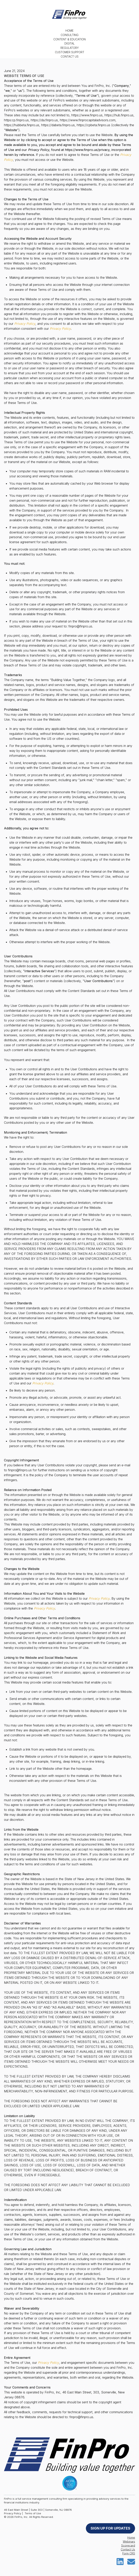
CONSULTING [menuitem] (70, 35)
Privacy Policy (12, 2513)
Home (131, 2537)
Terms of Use (33, 2513)
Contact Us (128, 2549)
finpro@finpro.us (81, 2417)
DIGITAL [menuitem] (69, 43)
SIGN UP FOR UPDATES (110, 2528)
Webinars (129, 2541)
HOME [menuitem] (69, 30)
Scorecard (128, 2545)
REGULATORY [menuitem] (69, 47)
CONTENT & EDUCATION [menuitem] (69, 39)
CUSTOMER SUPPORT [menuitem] (69, 52)
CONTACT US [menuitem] (70, 56)
